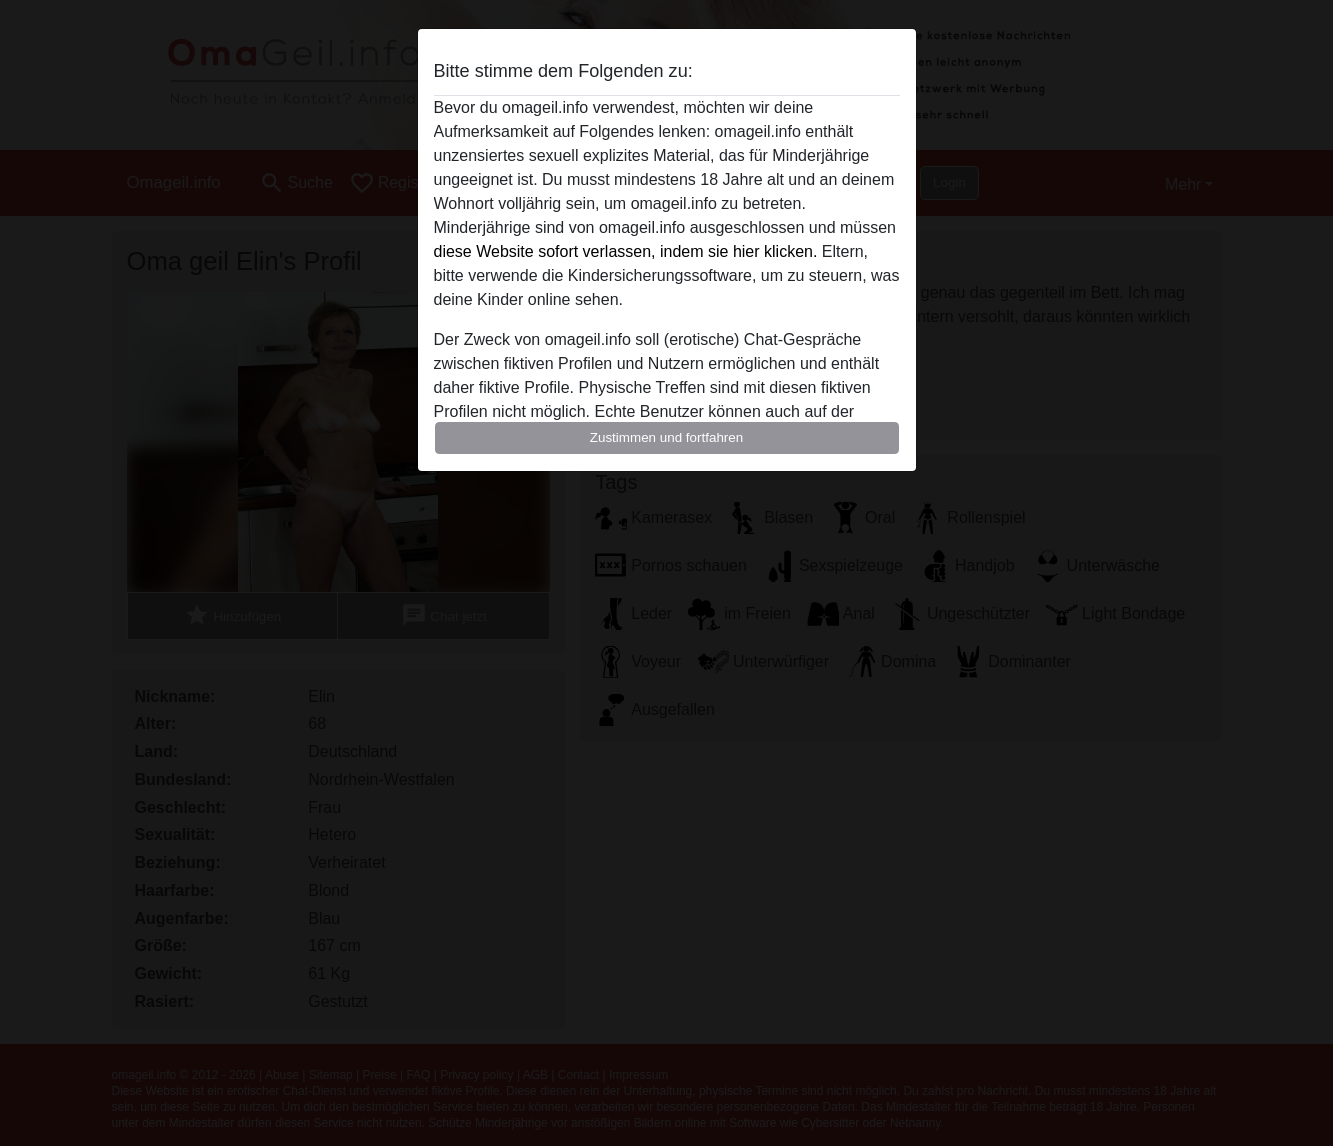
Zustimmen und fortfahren (667, 437)
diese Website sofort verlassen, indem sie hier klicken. (626, 251)
